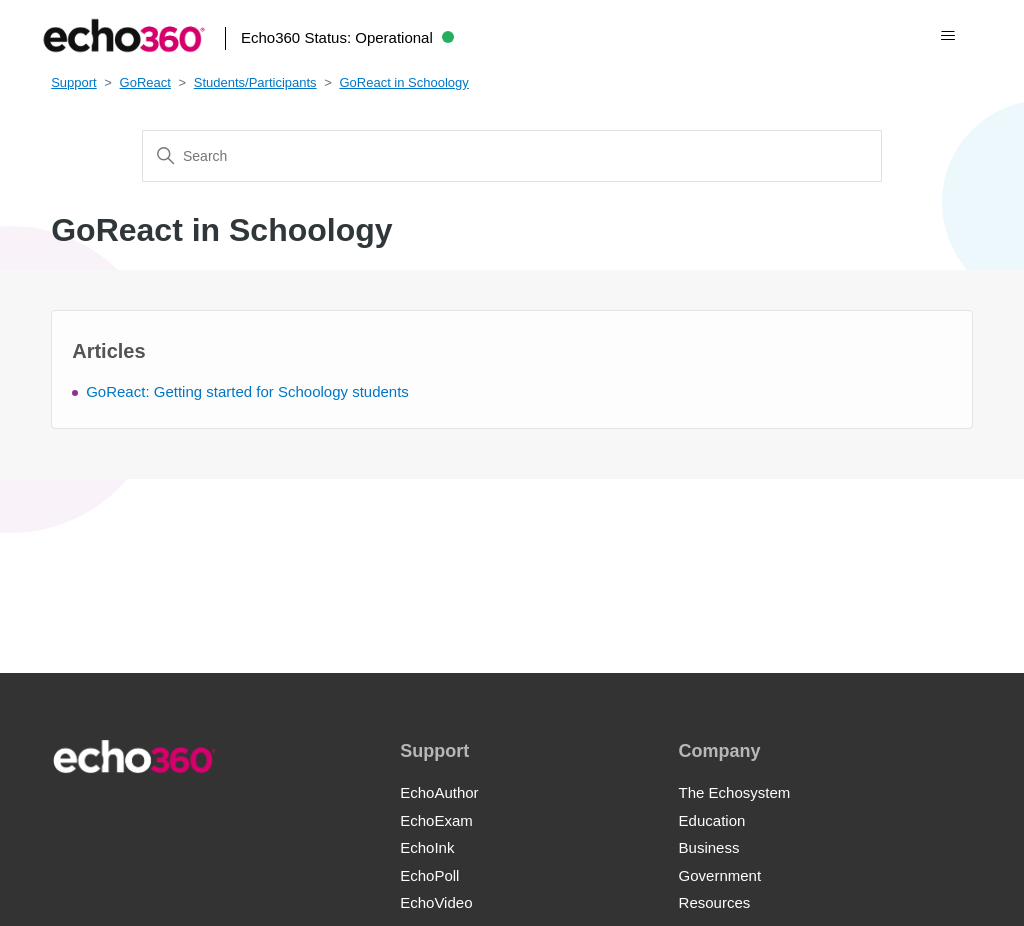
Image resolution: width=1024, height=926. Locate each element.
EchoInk (427, 847)
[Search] (512, 156)
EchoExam (436, 820)
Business (709, 847)
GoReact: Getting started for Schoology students (247, 391)
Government (720, 875)
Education (712, 820)
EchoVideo (436, 902)
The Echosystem (735, 792)
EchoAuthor (439, 792)
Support (74, 82)
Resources (715, 902)
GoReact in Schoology (403, 82)
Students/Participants (255, 82)
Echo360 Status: (347, 37)
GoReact (145, 82)
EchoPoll (429, 875)
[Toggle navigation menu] (947, 36)
